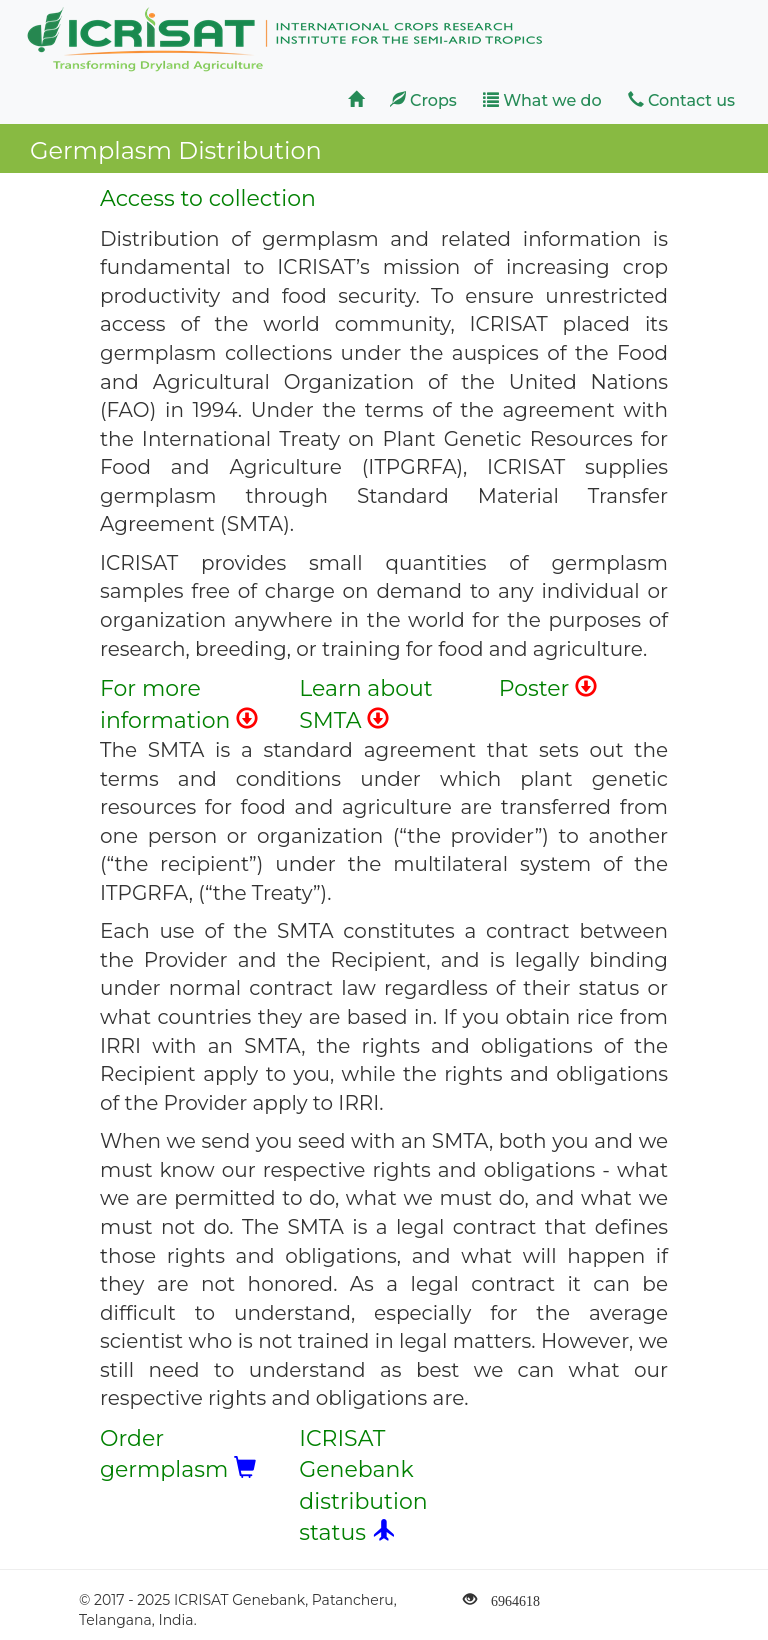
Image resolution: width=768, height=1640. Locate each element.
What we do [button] (542, 100)
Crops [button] (423, 100)
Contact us (681, 100)
